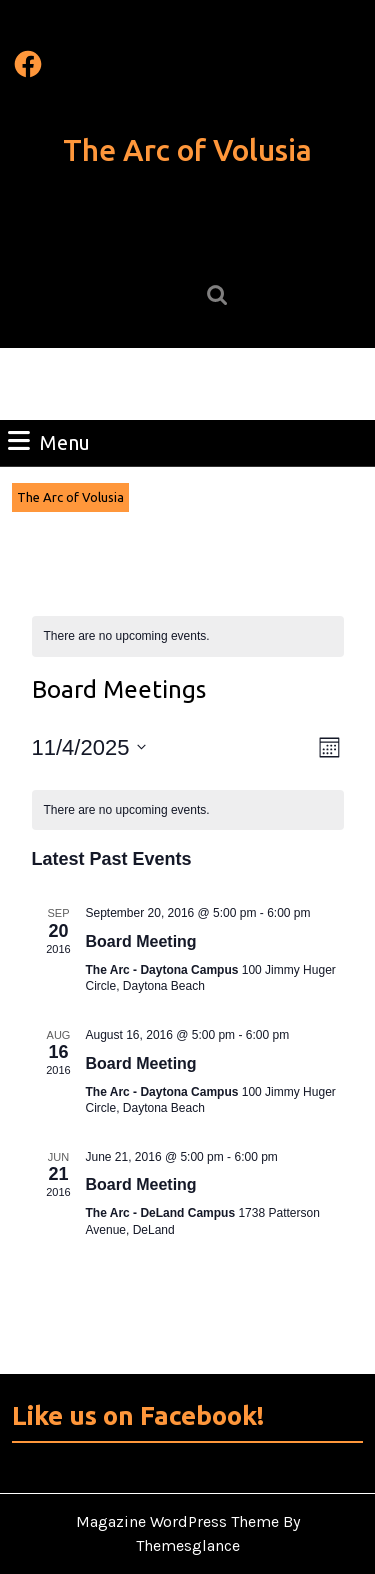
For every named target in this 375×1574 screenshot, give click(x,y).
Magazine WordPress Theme (177, 1521)
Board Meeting (141, 941)
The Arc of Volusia (187, 150)
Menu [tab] (49, 441)
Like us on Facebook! (138, 1415)
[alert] (188, 636)
